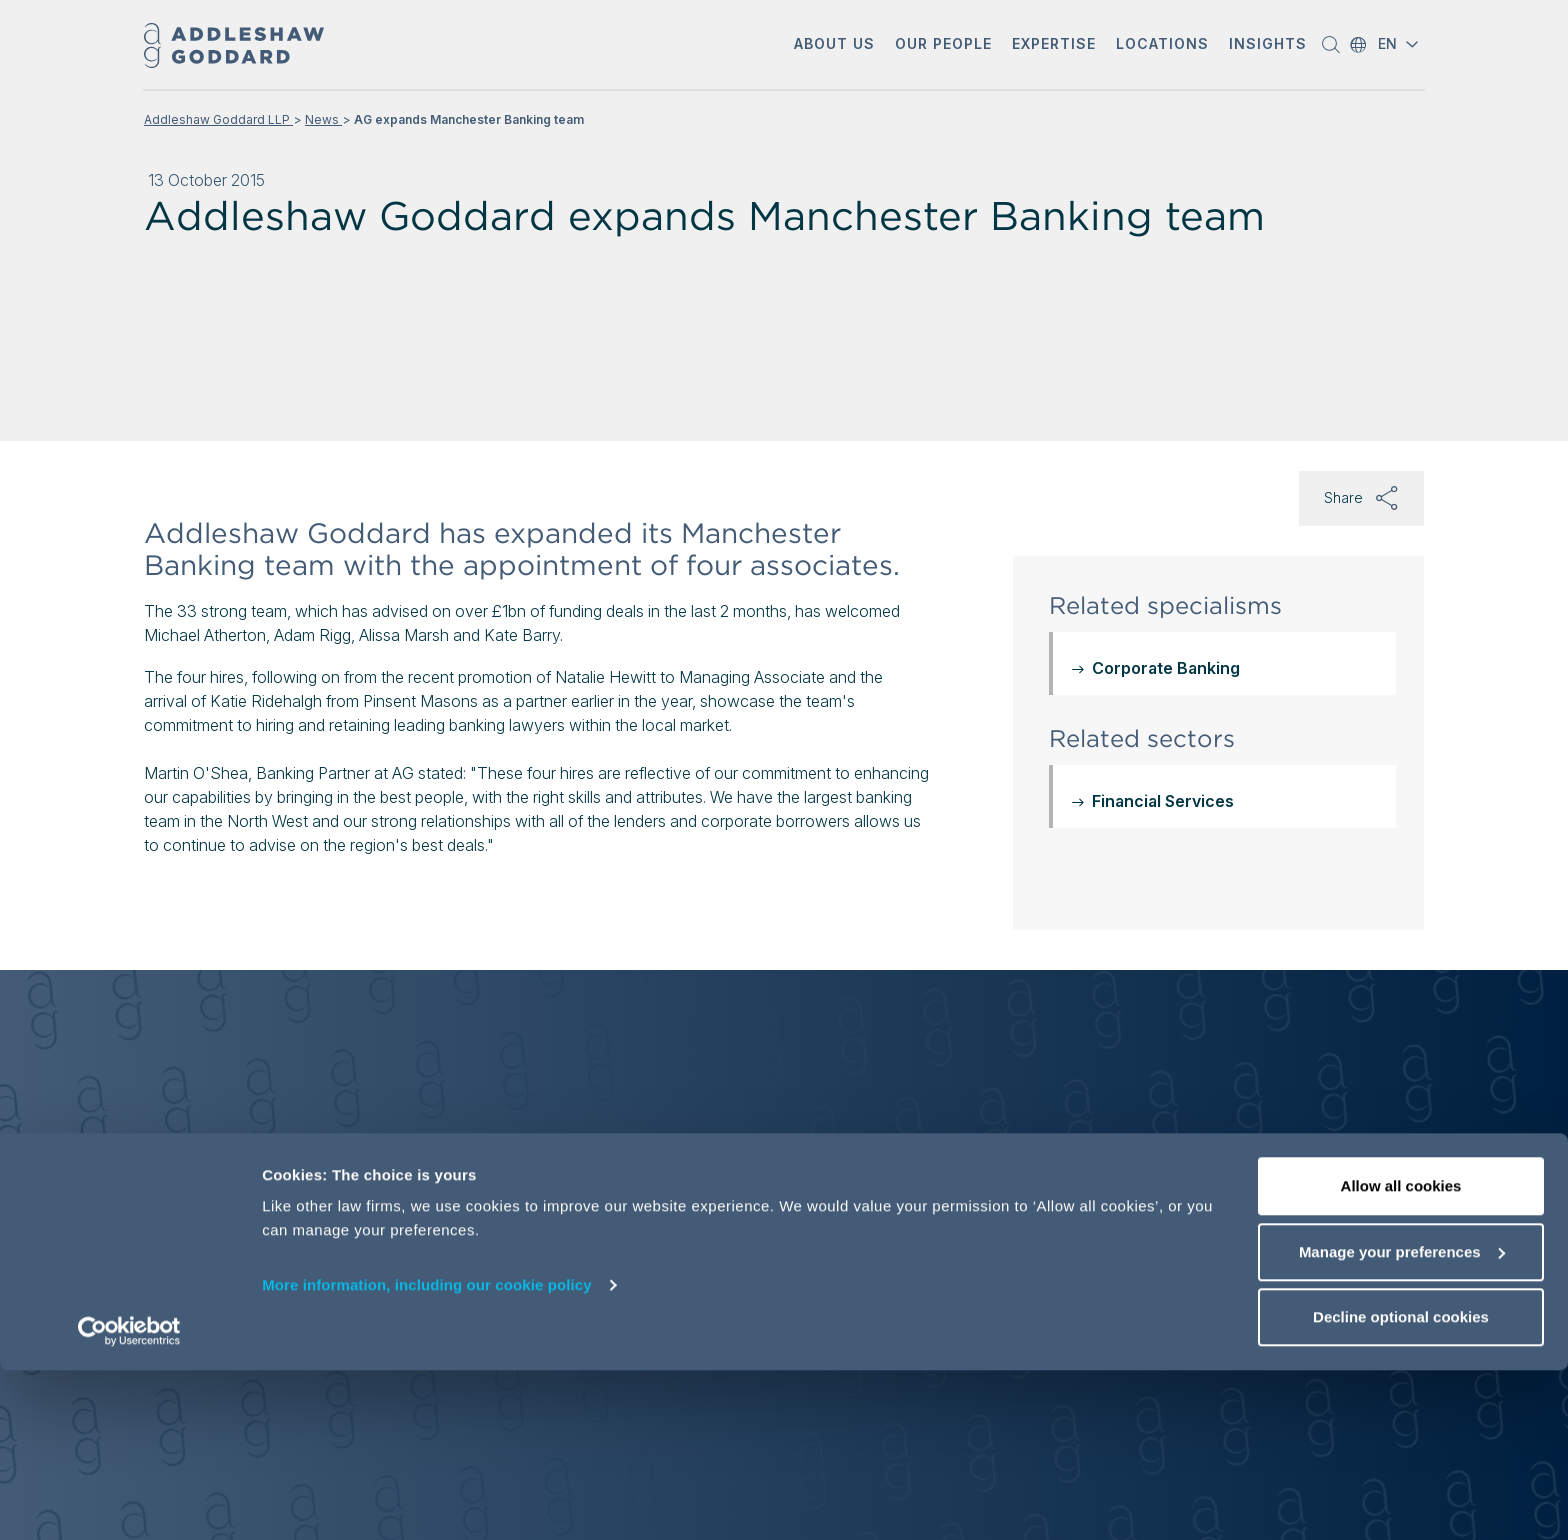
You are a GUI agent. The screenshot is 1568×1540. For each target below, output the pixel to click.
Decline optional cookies (1401, 1486)
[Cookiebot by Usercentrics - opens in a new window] (129, 1501)
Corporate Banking (1166, 668)
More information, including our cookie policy (427, 1454)
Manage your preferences (1402, 1421)
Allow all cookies (1401, 1355)
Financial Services (1163, 801)
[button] (834, 45)
